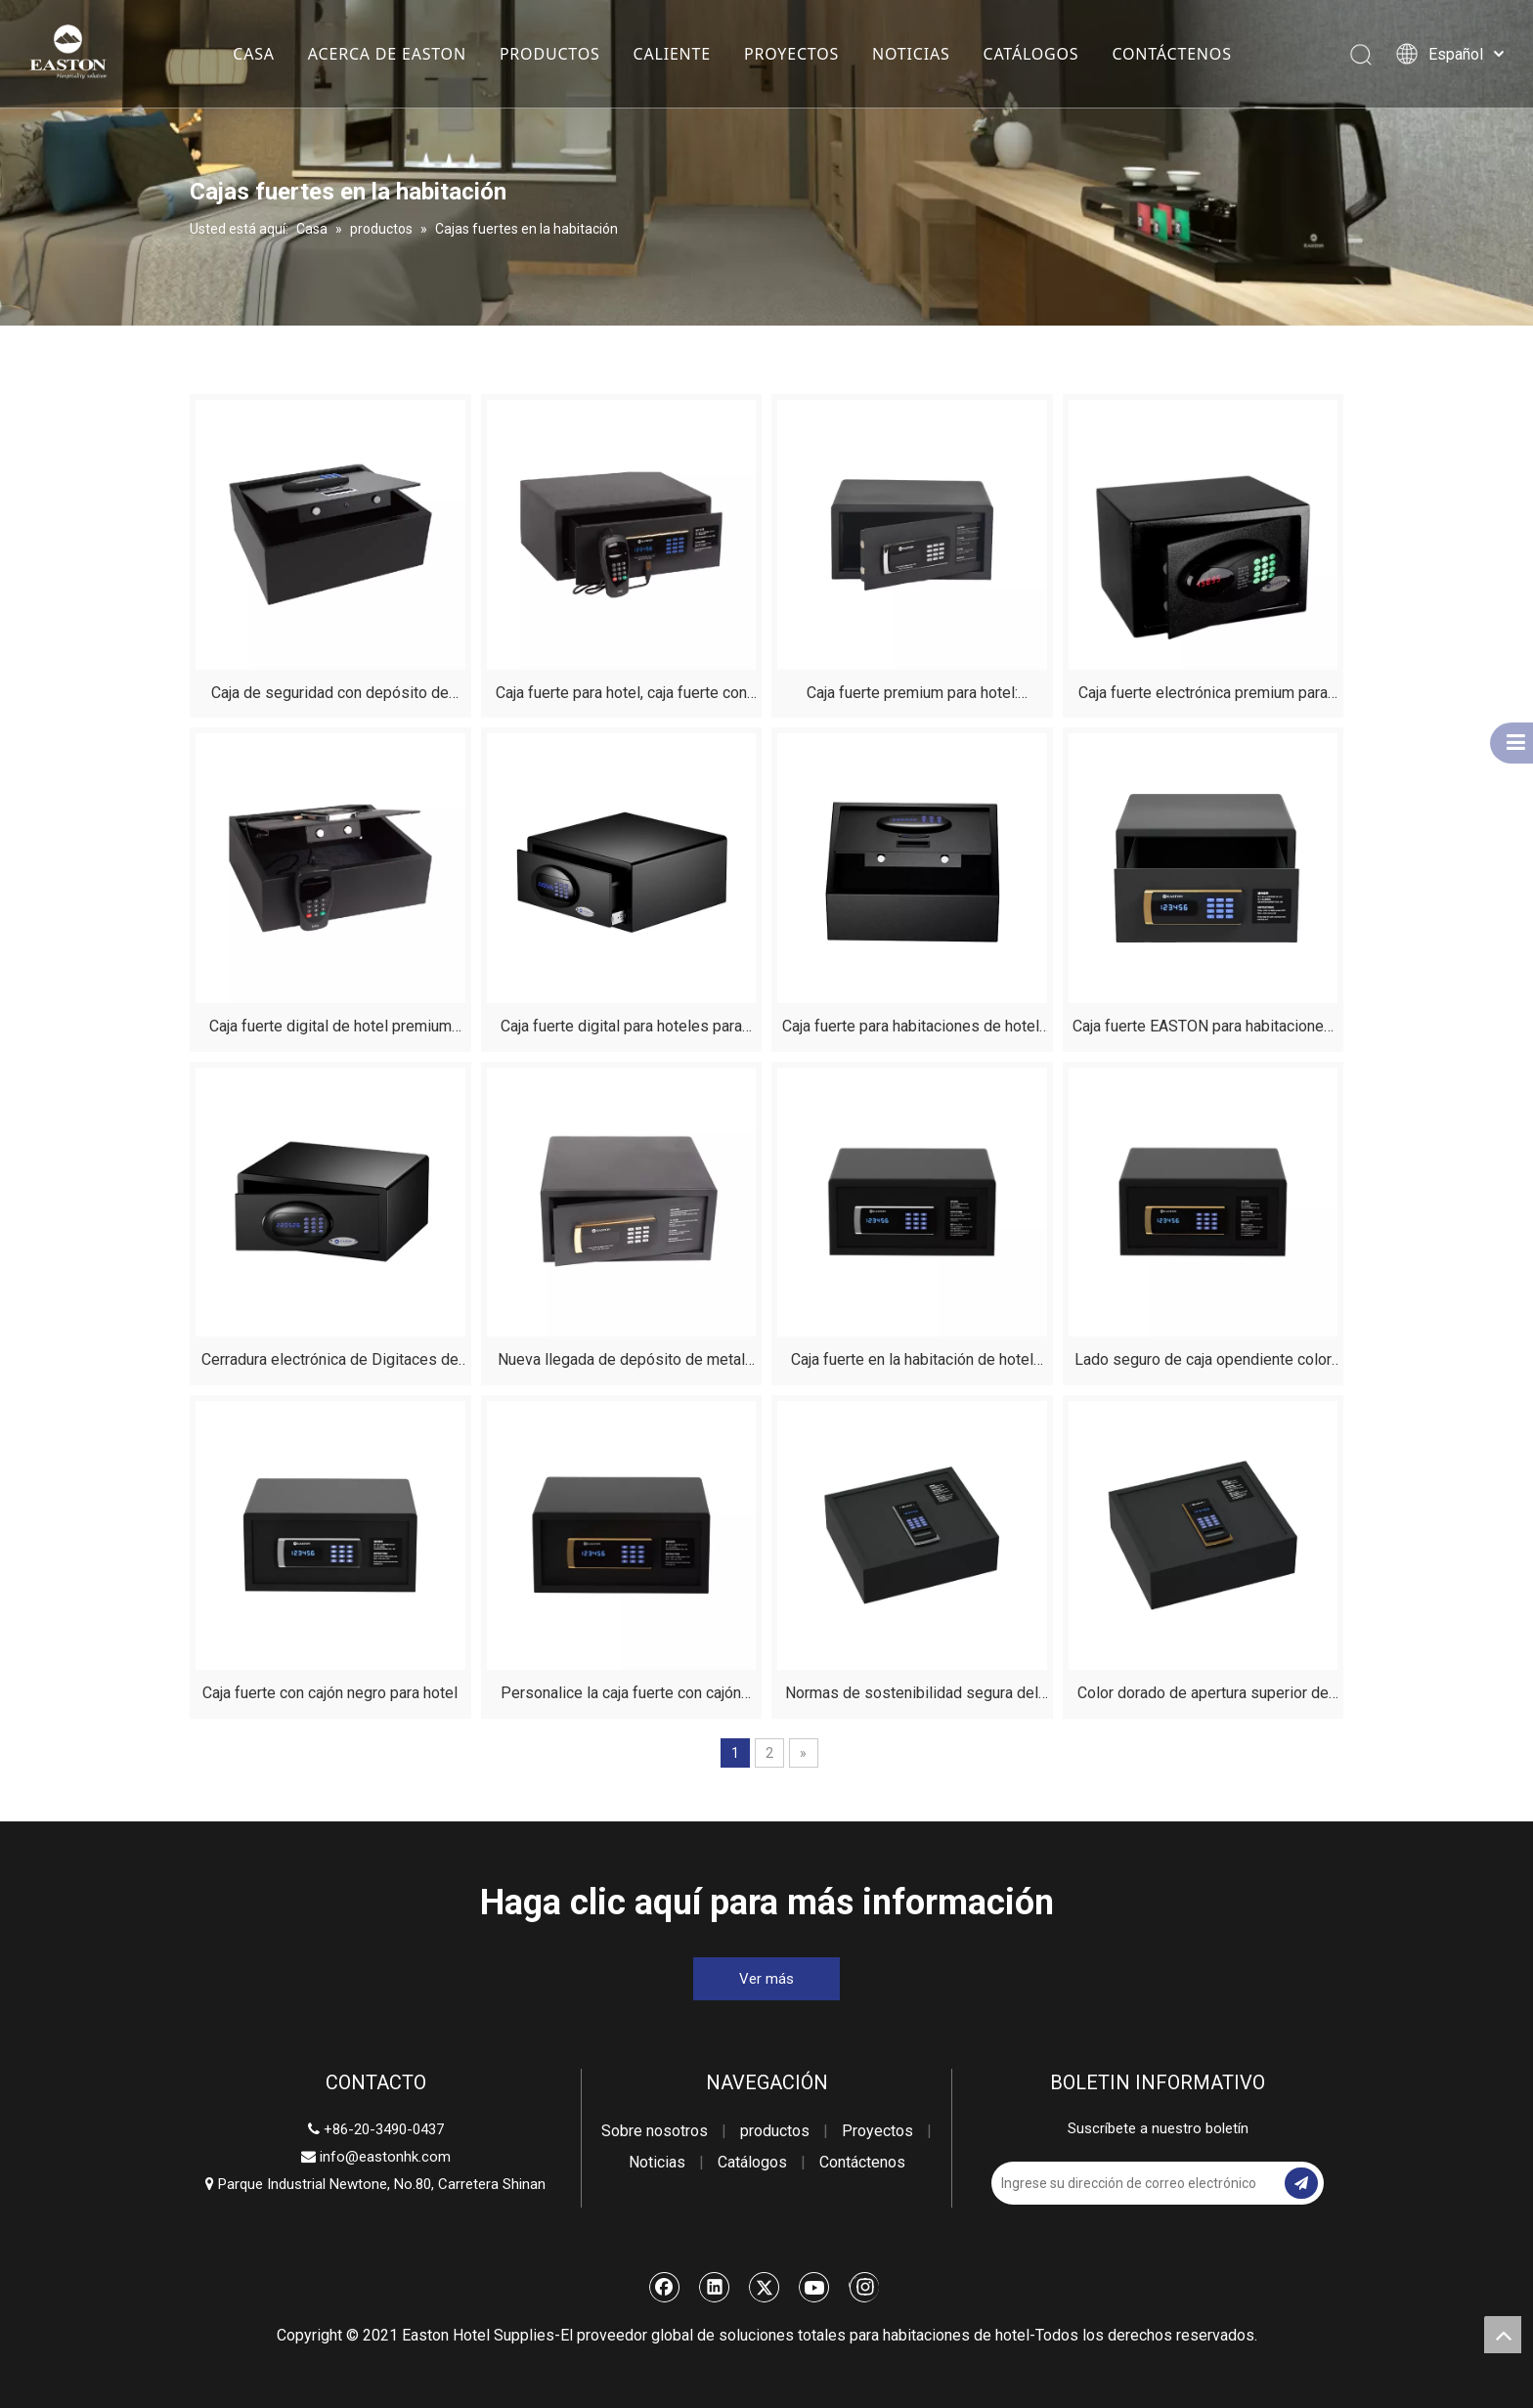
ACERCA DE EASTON (387, 54)
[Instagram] (864, 2286)
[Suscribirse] (1301, 2183)
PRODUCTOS (550, 54)
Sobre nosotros (654, 2131)
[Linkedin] (714, 2286)
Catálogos (752, 2162)
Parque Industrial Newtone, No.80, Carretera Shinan (375, 2184)
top (1502, 2334)
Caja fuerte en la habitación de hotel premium (912, 1362)
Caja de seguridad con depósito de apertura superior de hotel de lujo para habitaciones (330, 695)
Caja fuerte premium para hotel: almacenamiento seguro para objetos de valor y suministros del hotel (912, 695)
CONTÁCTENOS (1171, 54)
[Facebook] (664, 2286)
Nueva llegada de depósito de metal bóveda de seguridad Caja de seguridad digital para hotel (621, 1362)
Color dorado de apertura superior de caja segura (1203, 1696)
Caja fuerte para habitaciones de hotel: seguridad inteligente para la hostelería (912, 1029)
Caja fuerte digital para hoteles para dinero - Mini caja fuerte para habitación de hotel (621, 1029)
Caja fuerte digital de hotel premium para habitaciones (330, 1029)
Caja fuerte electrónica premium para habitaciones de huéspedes (1203, 695)
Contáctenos (862, 2162)
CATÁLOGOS (1030, 54)
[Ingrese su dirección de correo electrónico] (1136, 2183)
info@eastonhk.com (385, 2157)
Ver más (766, 1979)
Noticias (657, 2162)
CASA (254, 54)
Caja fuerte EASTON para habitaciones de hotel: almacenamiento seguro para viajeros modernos (1203, 1029)
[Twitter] (764, 2286)
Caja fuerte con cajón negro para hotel (330, 1693)
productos (775, 2131)
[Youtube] (814, 2286)
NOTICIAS (910, 54)
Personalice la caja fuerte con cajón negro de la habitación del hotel (621, 1696)
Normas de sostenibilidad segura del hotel (911, 1696)
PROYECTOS (791, 54)
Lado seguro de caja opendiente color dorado (1203, 1362)
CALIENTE (671, 54)
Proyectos (877, 2131)
